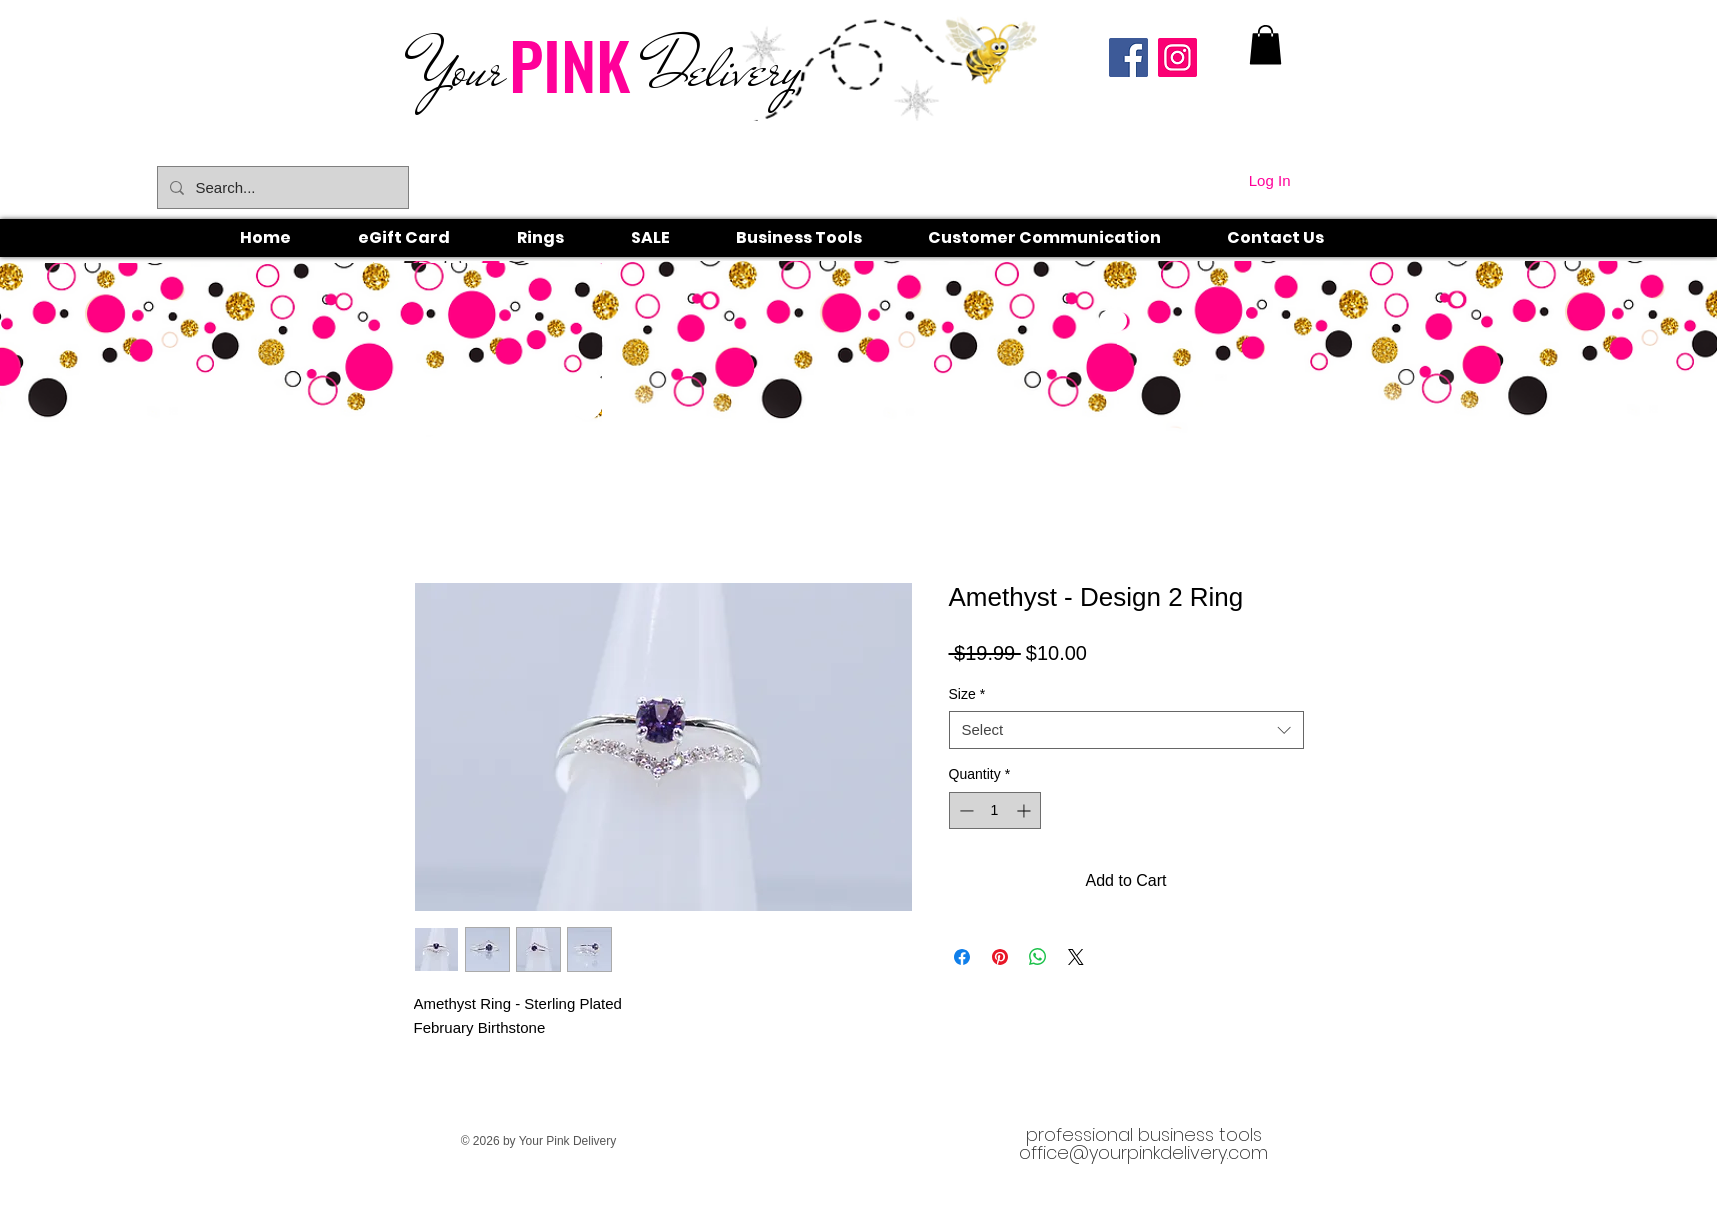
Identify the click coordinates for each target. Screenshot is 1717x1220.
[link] (1265, 44)
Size (967, 694)
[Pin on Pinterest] (1000, 957)
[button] (563, 238)
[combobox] (1126, 730)
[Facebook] (1128, 57)
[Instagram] (1177, 57)
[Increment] (1025, 810)
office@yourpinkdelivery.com (1143, 1152)
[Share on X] (1076, 957)
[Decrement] (964, 810)
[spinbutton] (995, 810)
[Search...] (281, 187)
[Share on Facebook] (962, 957)
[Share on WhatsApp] (1038, 957)
